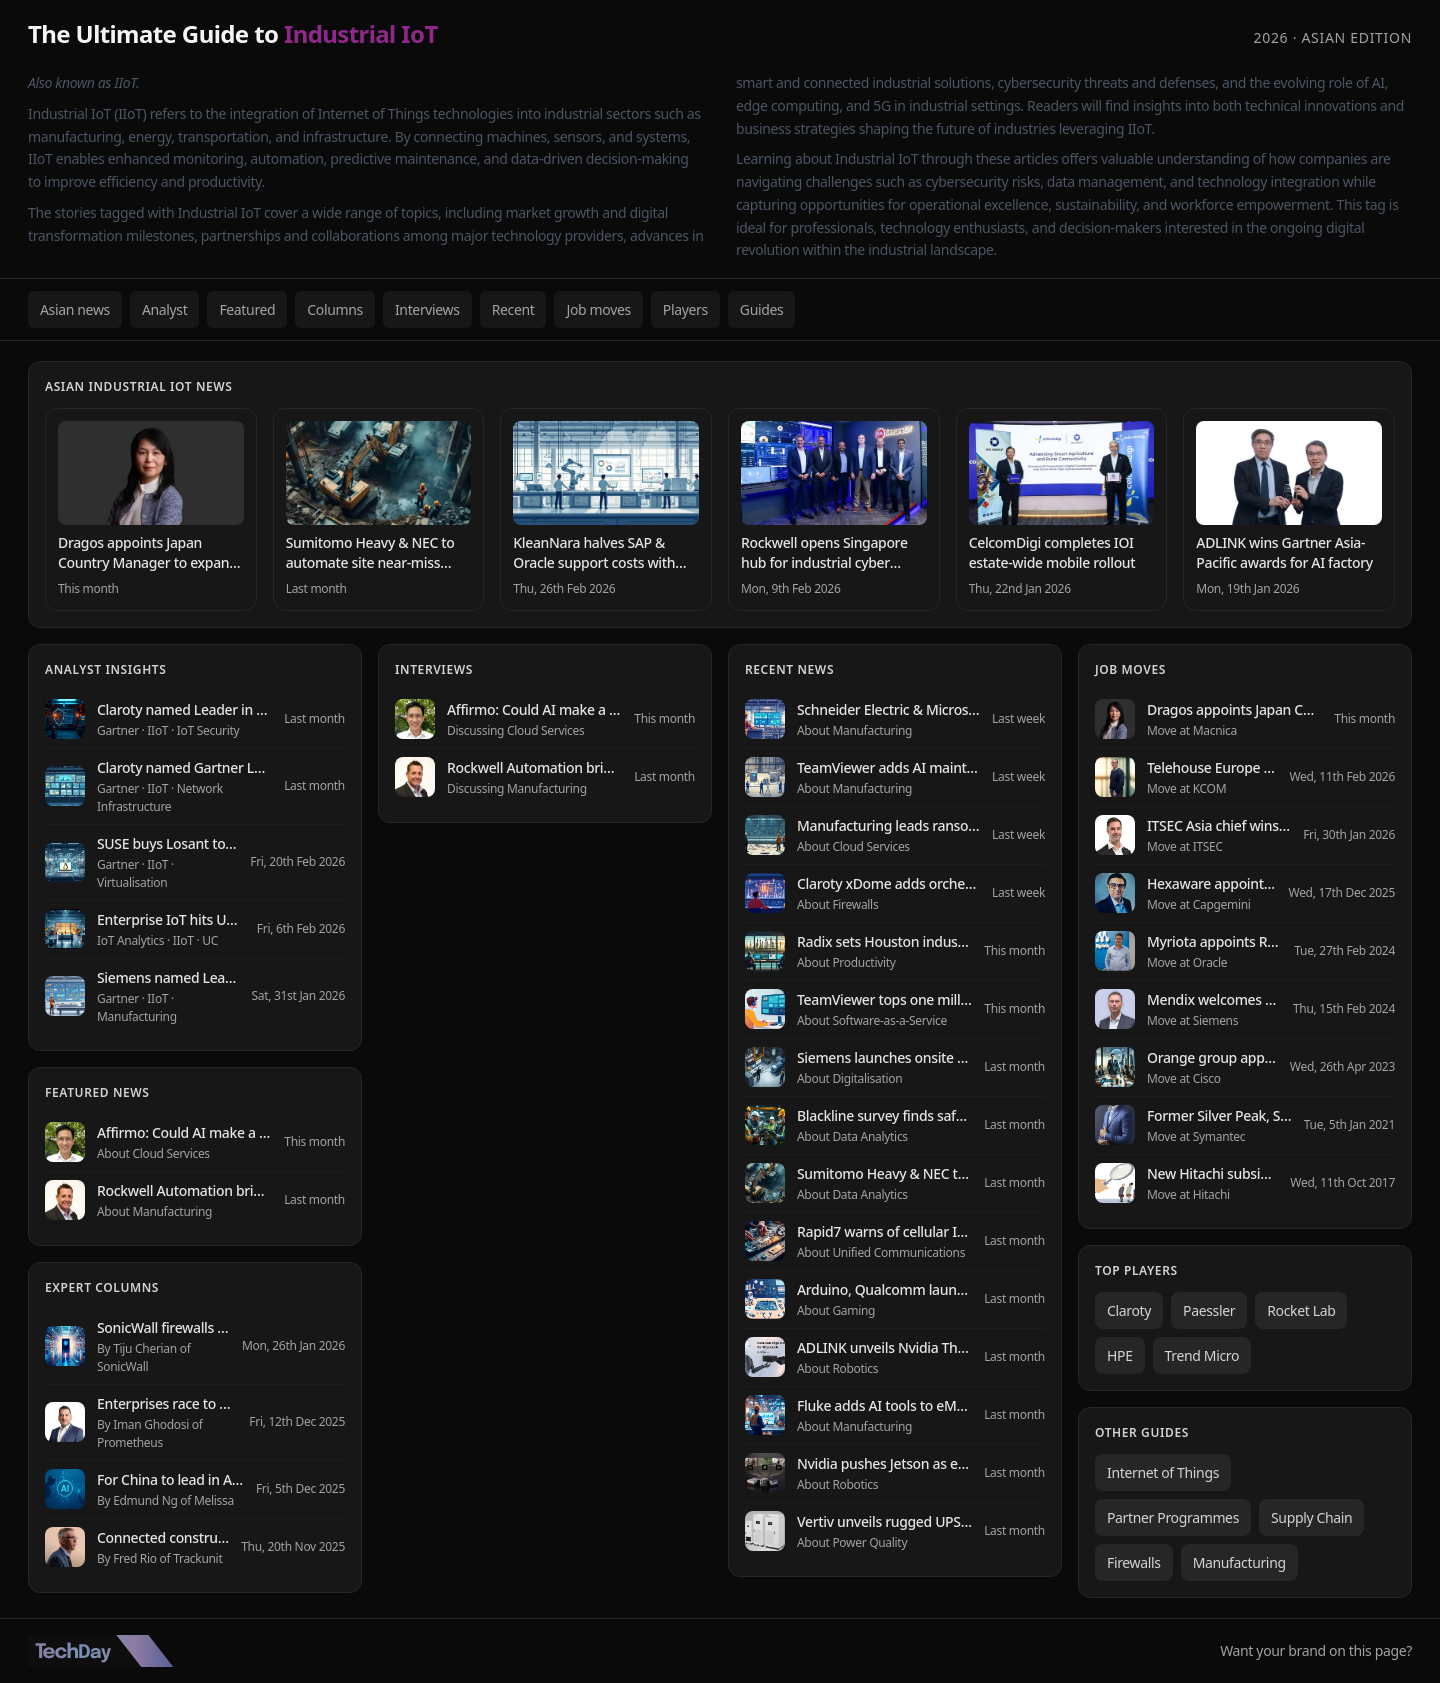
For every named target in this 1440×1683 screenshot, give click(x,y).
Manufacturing (1239, 1562)
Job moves (598, 309)
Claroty (1129, 1310)
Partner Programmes (1173, 1517)
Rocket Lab (1301, 1310)
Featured (247, 309)
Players (685, 309)
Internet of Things (1163, 1472)
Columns (335, 309)
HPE (1120, 1355)
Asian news (75, 309)
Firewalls (1134, 1562)
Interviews (427, 309)
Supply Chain (1311, 1517)
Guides (762, 309)
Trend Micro (1202, 1355)
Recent (513, 309)
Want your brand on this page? (1316, 1650)
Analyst (165, 309)
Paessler (1209, 1310)
